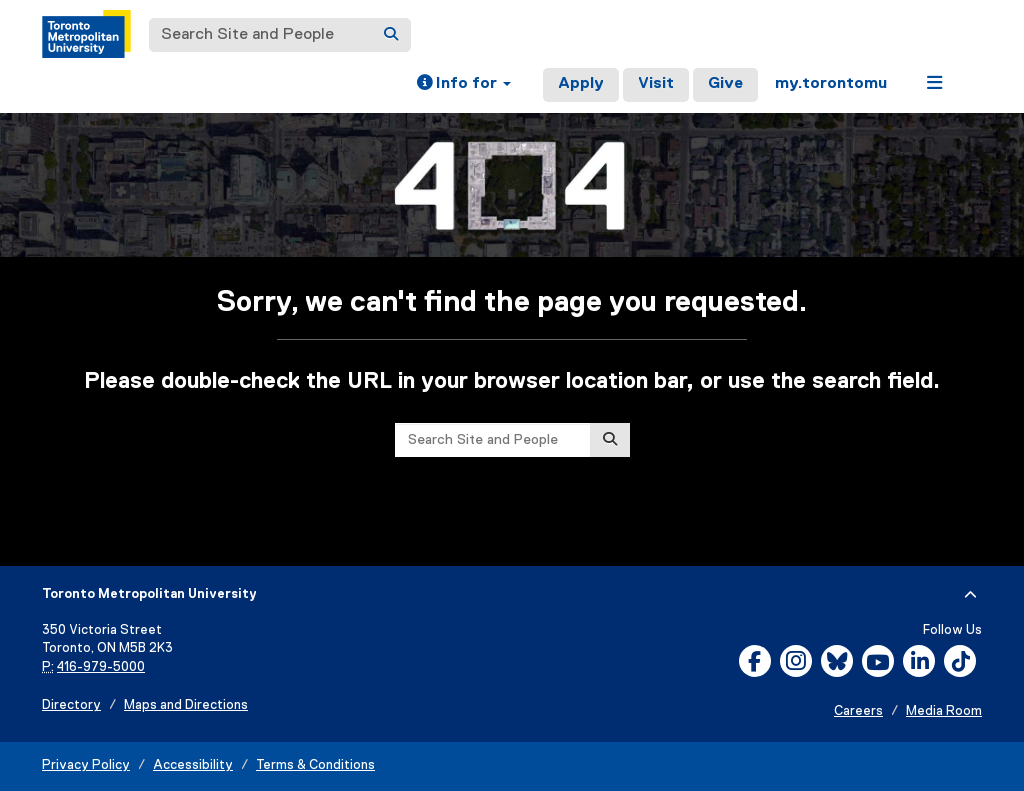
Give (725, 84)
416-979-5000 (101, 667)
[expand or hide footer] (970, 595)
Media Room (944, 711)
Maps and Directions (186, 705)
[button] (464, 85)
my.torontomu (831, 84)
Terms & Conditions (315, 765)
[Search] (391, 35)
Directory (71, 705)
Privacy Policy (86, 765)
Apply (581, 84)
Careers (858, 711)
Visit (656, 84)
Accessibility (193, 765)
